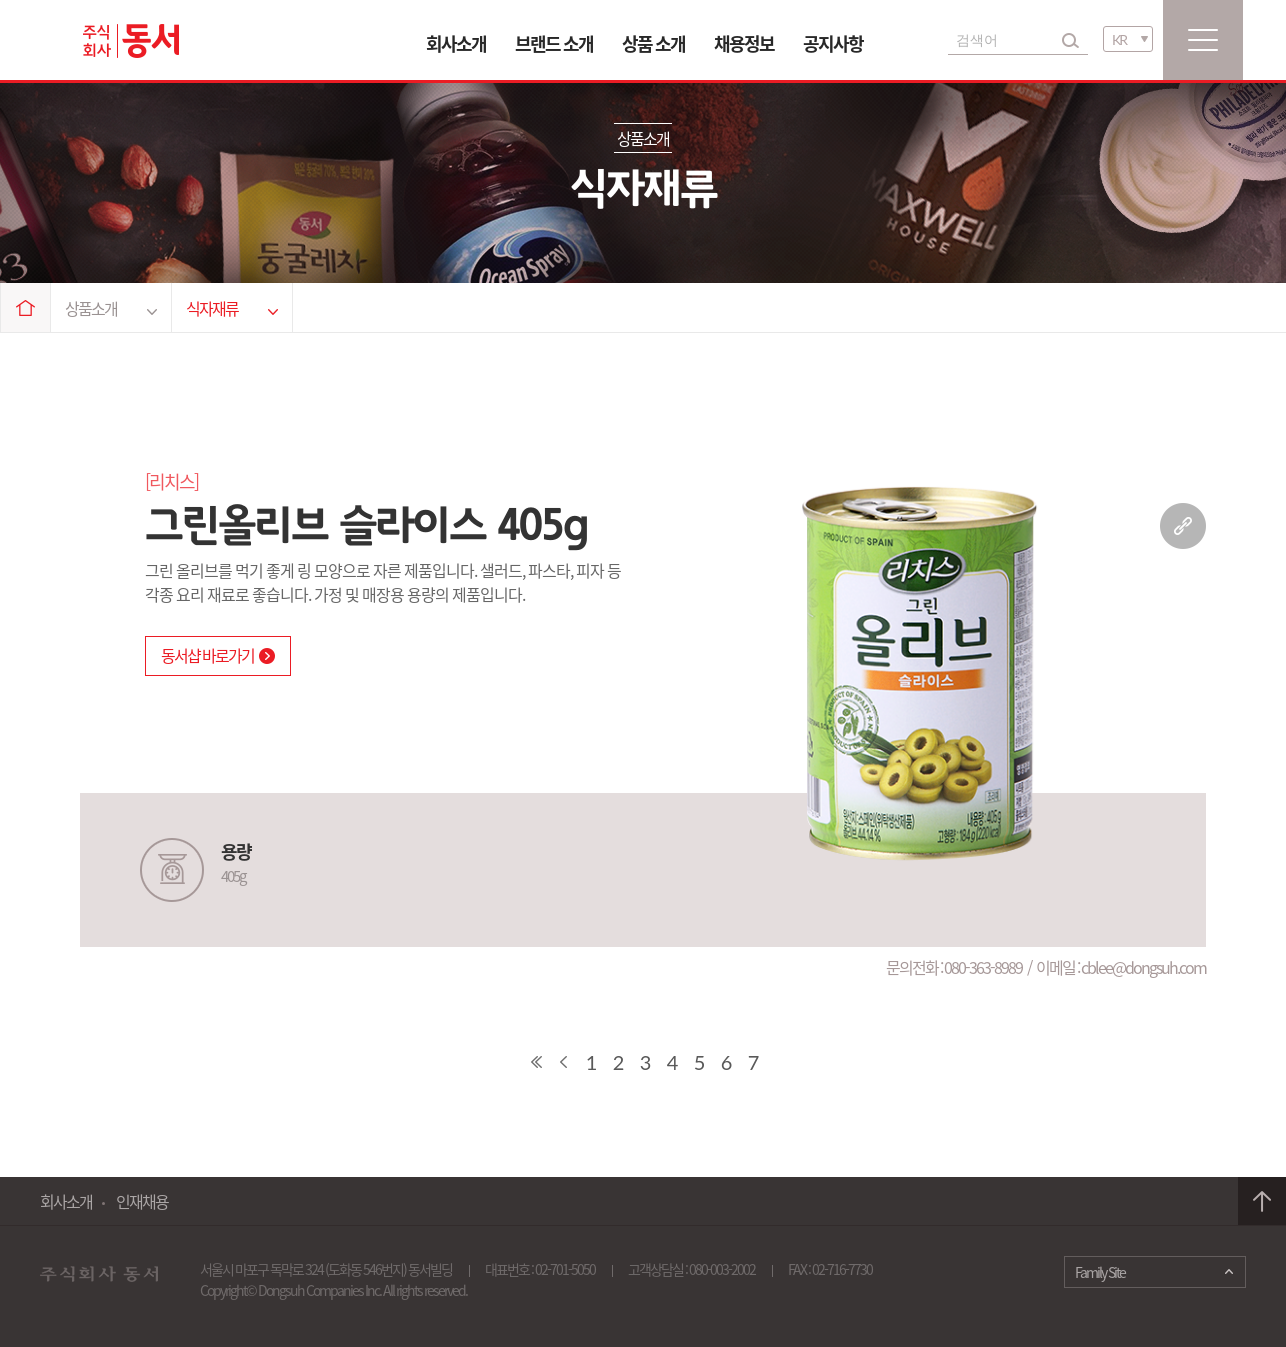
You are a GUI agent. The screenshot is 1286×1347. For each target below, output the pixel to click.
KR (1119, 39)
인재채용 (142, 1201)
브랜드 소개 (554, 43)
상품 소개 (653, 43)
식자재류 (232, 308)
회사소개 (456, 43)
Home (26, 307)
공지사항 (833, 43)
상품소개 (111, 308)
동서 (131, 41)
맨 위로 (1262, 1201)
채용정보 (744, 43)
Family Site (1100, 1272)
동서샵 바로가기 (218, 655)
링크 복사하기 (1183, 526)
